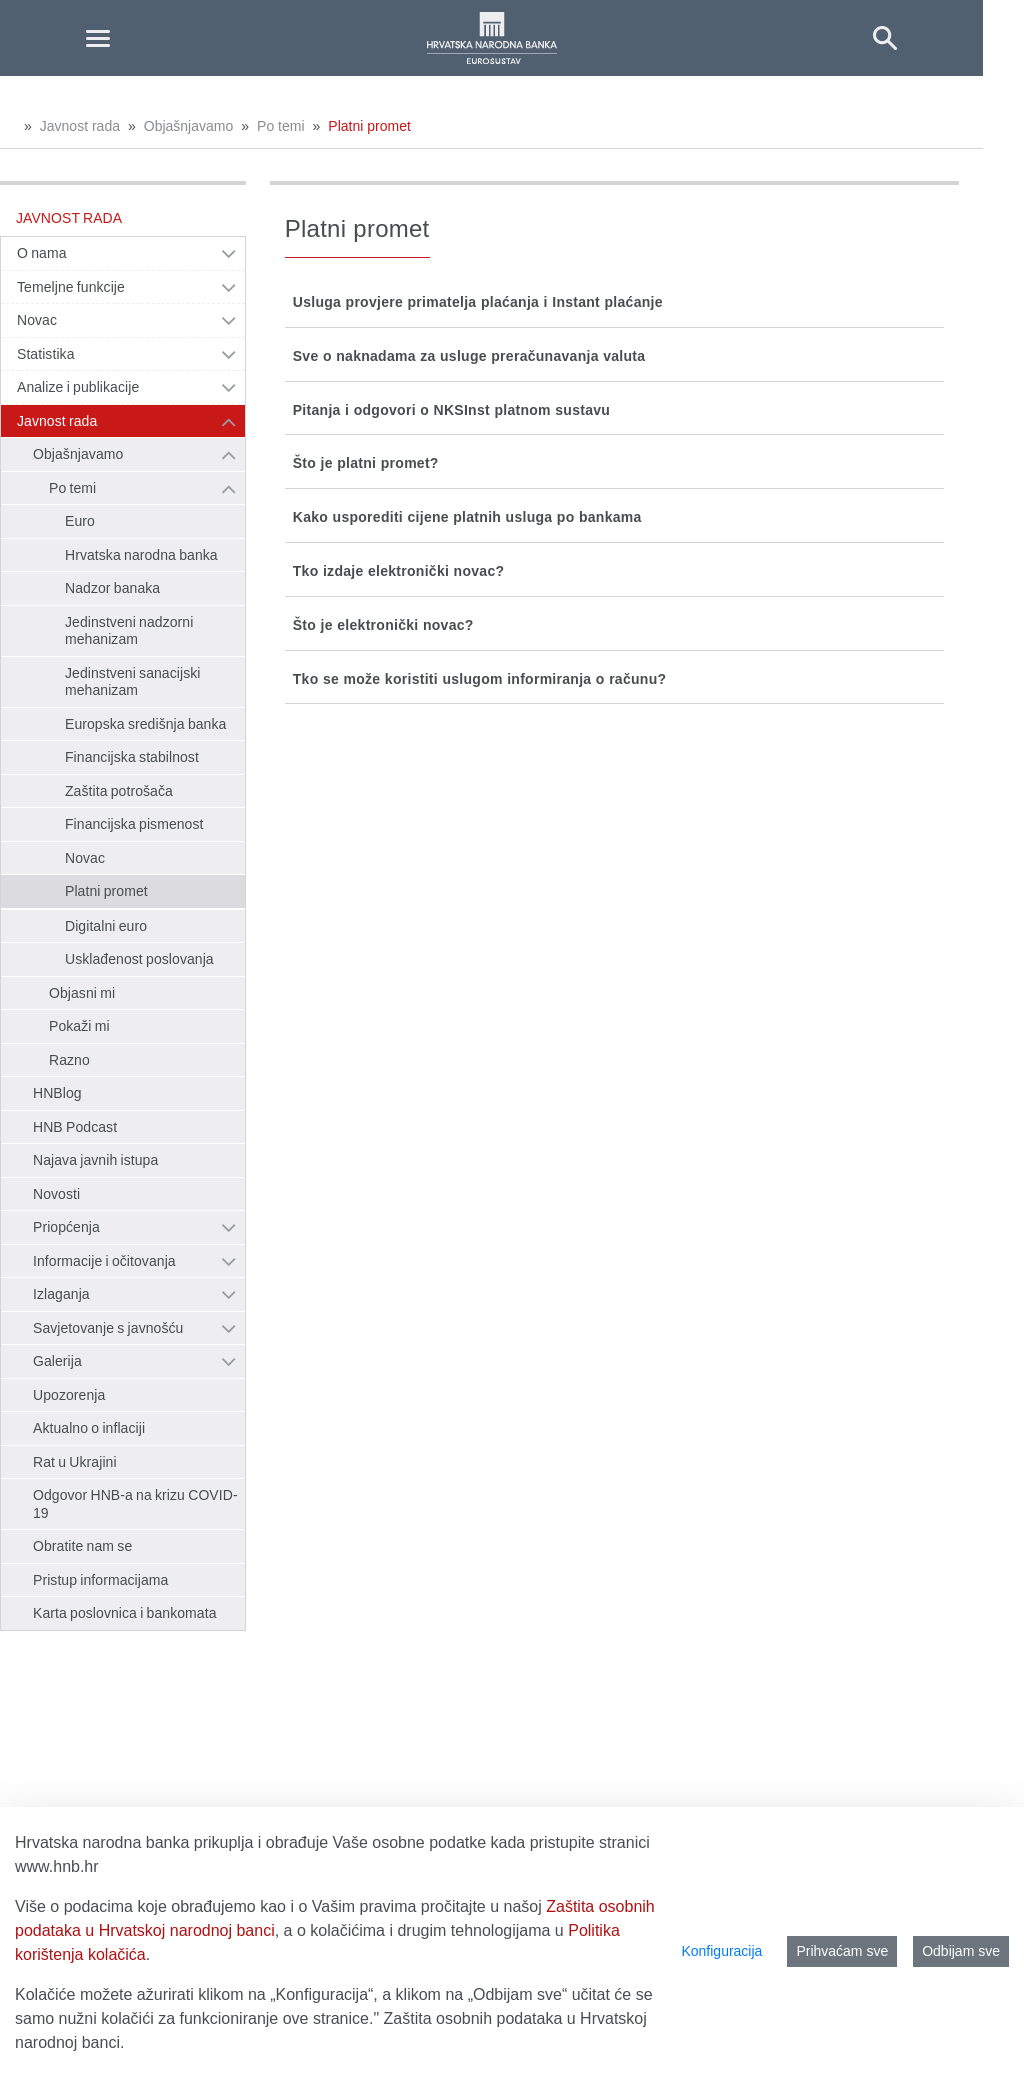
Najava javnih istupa (95, 1160)
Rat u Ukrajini (75, 1462)
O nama (42, 253)
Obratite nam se (82, 1546)
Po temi (280, 126)
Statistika (46, 354)
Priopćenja (66, 1227)
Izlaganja (61, 1294)
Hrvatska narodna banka (141, 555)
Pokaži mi (79, 1026)
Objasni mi (82, 993)
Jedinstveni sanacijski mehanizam (132, 682)
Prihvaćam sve (842, 1951)
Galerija (57, 1361)
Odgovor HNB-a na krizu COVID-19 (135, 1504)
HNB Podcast (75, 1127)
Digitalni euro (106, 926)
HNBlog (57, 1093)
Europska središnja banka (145, 724)
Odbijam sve (961, 1951)
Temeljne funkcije (71, 287)
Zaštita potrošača (119, 791)
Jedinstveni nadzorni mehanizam (129, 631)
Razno (69, 1060)
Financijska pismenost (134, 824)
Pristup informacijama (100, 1580)
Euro (80, 521)
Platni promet (369, 126)
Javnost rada (80, 126)
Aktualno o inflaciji (89, 1428)
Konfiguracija (721, 1951)
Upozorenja (69, 1395)
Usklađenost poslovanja (139, 959)
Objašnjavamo (189, 126)
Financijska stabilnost (132, 757)
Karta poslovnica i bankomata (125, 1613)
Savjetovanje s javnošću (108, 1328)
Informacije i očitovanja (104, 1261)
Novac (37, 320)
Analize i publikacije (78, 387)
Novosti (56, 1194)
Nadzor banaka (112, 588)
